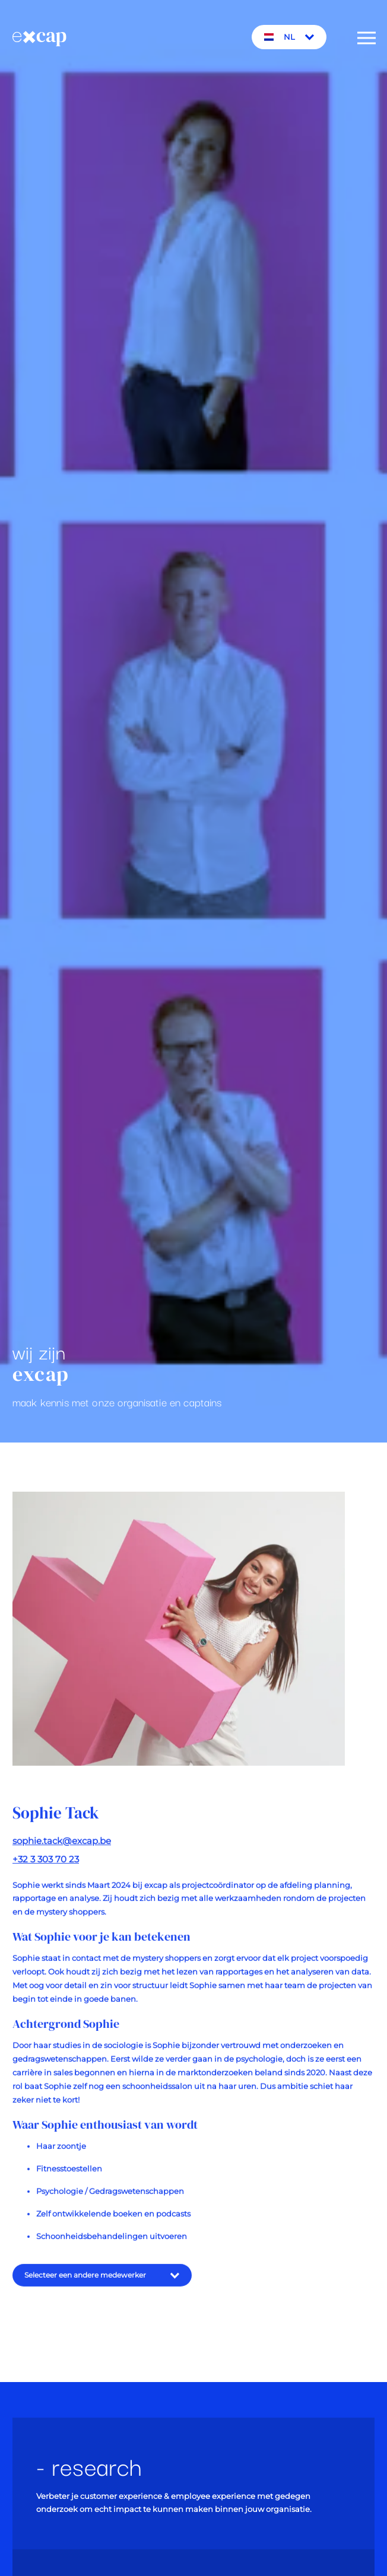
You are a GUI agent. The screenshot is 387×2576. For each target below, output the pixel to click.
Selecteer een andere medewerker (102, 2282)
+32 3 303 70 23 (45, 1865)
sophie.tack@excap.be (61, 1847)
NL (289, 37)
